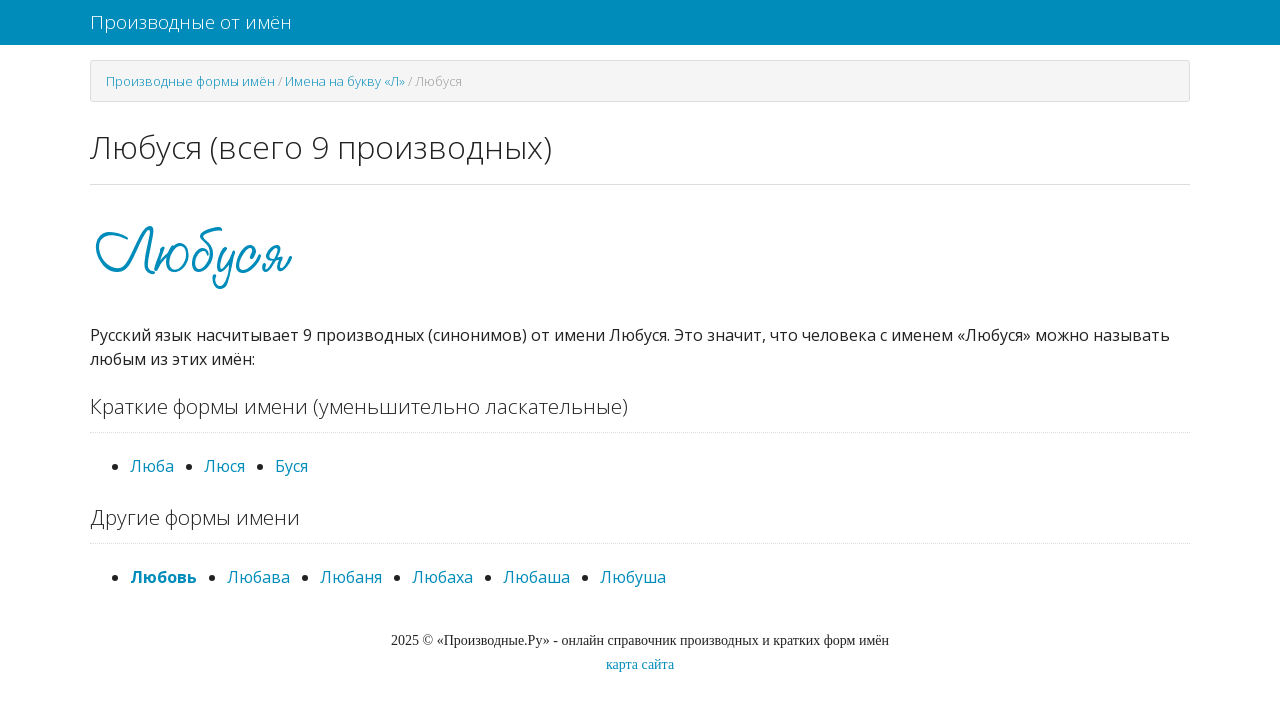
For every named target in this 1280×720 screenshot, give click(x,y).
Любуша (633, 577)
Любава (258, 577)
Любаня (351, 577)
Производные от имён (191, 22)
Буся (291, 466)
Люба (152, 466)
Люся (224, 466)
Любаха (442, 577)
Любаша (536, 577)
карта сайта (640, 664)
